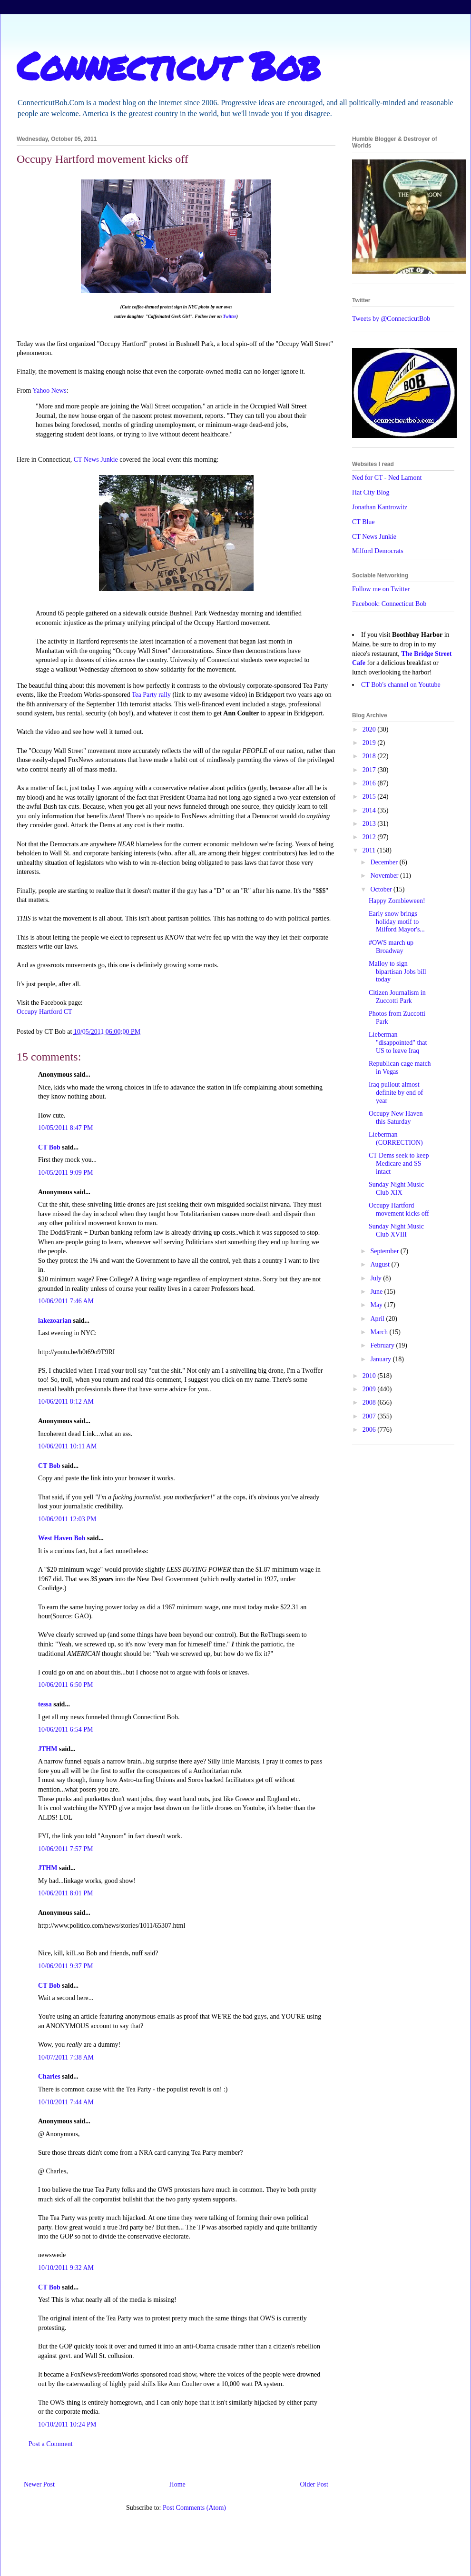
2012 (370, 837)
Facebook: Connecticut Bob (389, 603)
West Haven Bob (62, 1538)
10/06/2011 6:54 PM (65, 1729)
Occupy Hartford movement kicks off (399, 1209)
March (379, 1332)
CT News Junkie (96, 459)
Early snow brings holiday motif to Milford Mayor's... (397, 921)
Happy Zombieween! (397, 900)
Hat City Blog (371, 492)
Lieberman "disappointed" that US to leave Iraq (398, 1042)
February (383, 1345)
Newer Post (39, 2484)
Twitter (229, 316)
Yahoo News (49, 390)
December (384, 862)
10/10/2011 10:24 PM (67, 2424)
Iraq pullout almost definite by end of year (396, 1092)
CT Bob (49, 1147)
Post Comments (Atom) (194, 2507)
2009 (370, 1389)
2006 (370, 1429)
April (378, 1318)
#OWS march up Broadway (391, 946)
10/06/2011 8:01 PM (65, 1893)
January (381, 1359)
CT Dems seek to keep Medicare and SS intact (399, 1163)
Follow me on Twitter (381, 589)
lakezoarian (54, 1320)
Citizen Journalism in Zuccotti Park (397, 996)
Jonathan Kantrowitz (379, 507)
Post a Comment (51, 2443)
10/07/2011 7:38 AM (66, 2057)
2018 (370, 756)
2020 (370, 729)
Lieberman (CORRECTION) (396, 1138)
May (377, 1304)
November (385, 875)
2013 (370, 823)
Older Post (314, 2484)
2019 (370, 742)
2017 (370, 769)
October (381, 889)
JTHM (47, 1749)
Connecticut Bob (169, 65)
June (377, 1291)
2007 (370, 1416)
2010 (370, 1375)
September (385, 1251)
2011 (370, 850)
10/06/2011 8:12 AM (66, 1401)
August (380, 1264)
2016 (370, 783)
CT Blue (363, 521)
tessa (45, 1704)
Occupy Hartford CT (44, 1011)
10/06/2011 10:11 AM (67, 1446)
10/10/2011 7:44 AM (66, 2102)
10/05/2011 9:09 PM (65, 1172)
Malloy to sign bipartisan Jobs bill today (397, 971)
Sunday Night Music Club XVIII (396, 1230)
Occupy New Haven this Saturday (396, 1117)
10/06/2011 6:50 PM (65, 1684)
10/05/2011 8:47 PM (65, 1127)
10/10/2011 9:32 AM (66, 2267)
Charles (49, 2076)
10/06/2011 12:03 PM (67, 1519)
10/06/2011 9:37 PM (65, 1966)
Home (177, 2484)
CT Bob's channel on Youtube (401, 684)
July (376, 1278)
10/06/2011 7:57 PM (65, 1849)
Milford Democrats (377, 551)
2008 (370, 1402)
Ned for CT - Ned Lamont (387, 477)
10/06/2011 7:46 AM (66, 1301)
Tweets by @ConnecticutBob (391, 318)
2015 (370, 796)
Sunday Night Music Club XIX (396, 1188)
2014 (370, 810)
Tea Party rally (151, 694)
